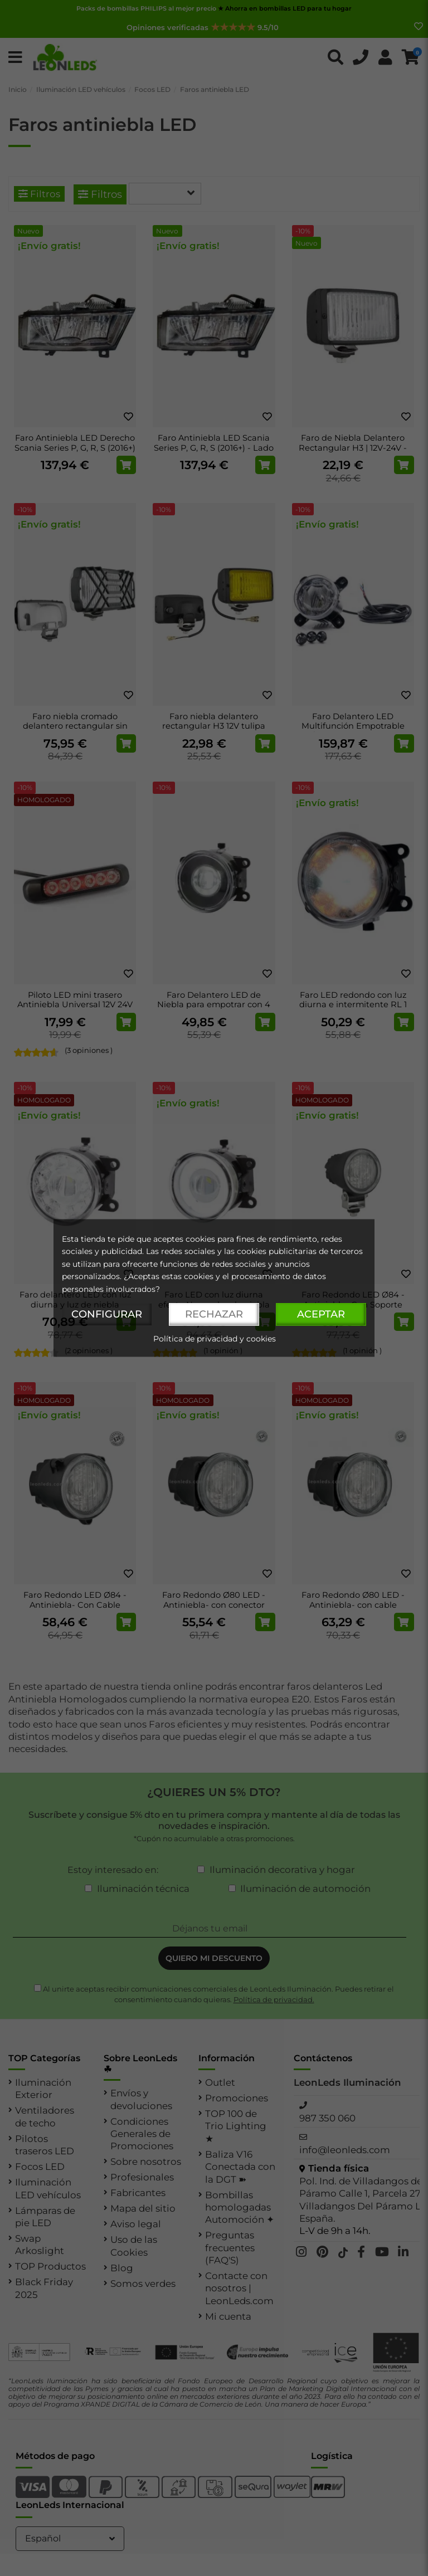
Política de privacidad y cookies (214, 1339)
